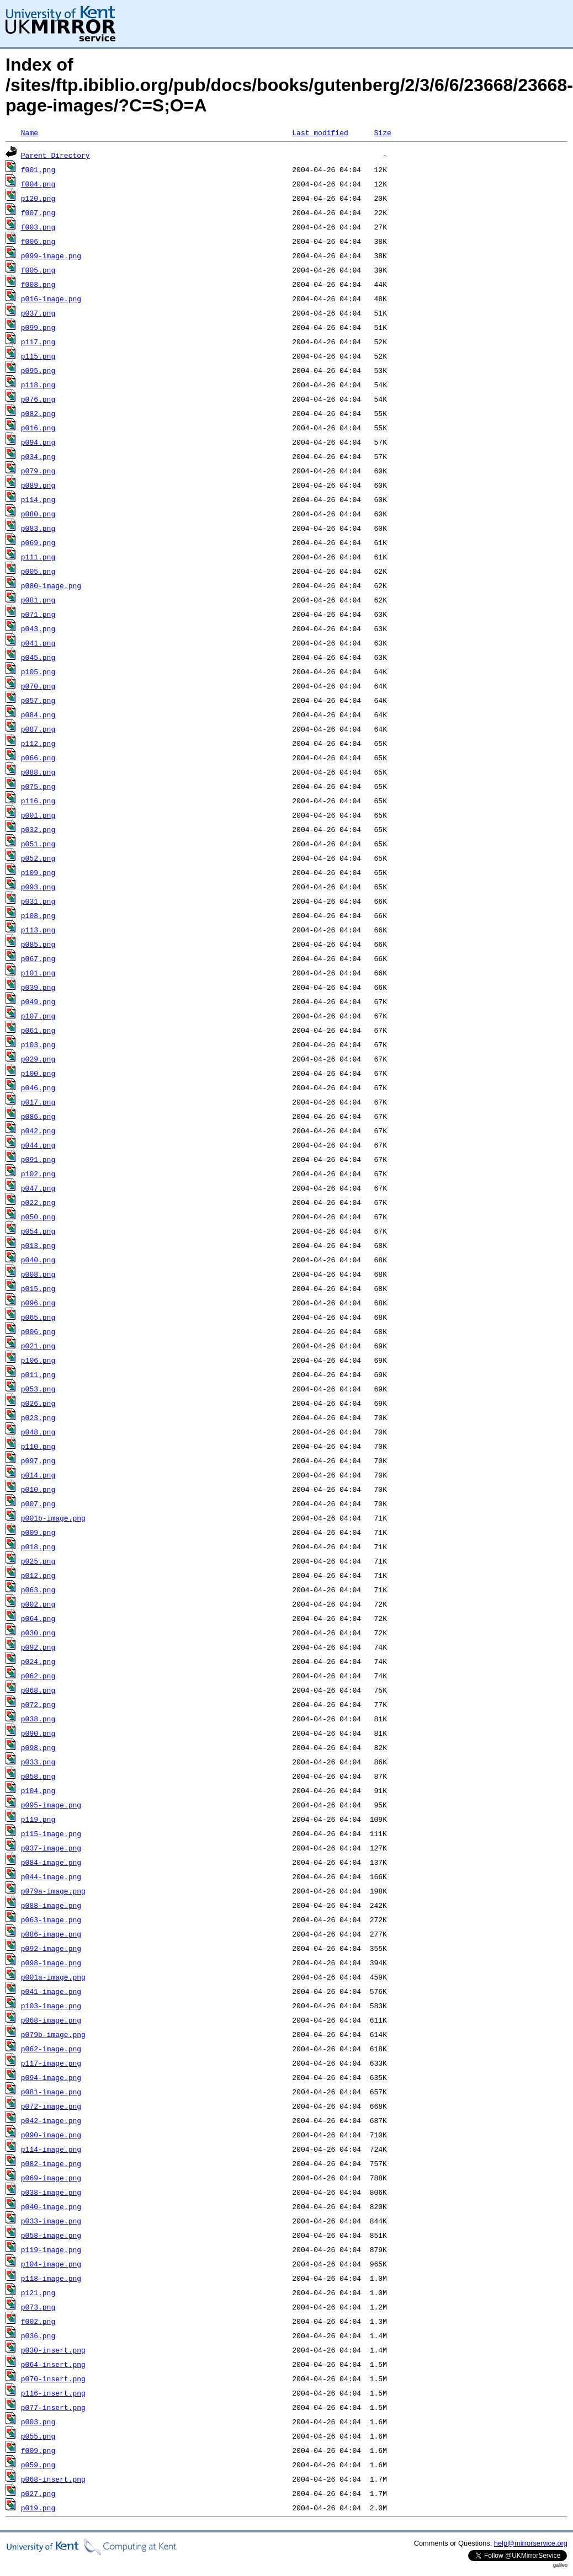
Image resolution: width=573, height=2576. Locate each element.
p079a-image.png (53, 1891)
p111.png (38, 557)
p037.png (38, 313)
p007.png (38, 1503)
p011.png (38, 1374)
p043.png (38, 628)
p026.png (38, 1403)
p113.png (38, 930)
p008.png (38, 1274)
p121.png (38, 2292)
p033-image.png (51, 2221)
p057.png (38, 700)
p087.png (38, 729)
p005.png (38, 571)
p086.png (38, 1116)
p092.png (38, 1647)
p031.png (38, 901)
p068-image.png (51, 2020)
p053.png (38, 1389)
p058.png (38, 1776)
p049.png (38, 1001)
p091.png (38, 1159)
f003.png (38, 227)
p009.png (38, 1532)
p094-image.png (51, 2077)
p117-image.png (51, 2063)
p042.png (38, 1130)
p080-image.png (51, 585)
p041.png (38, 643)
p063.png (38, 1589)
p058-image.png (51, 2235)
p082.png (38, 413)
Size (382, 132)
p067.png (38, 958)
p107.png (38, 1016)
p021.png (38, 1346)
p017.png (38, 1102)
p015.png (38, 1288)
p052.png (38, 858)
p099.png (38, 327)
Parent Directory (55, 155)
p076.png (38, 399)
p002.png (38, 1604)
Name (29, 132)
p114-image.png (51, 2149)
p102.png (38, 1173)
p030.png (38, 1633)
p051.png (38, 844)
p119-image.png (51, 2249)
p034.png (38, 456)
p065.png (38, 1317)
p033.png (38, 1762)
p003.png (38, 2421)
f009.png (38, 2450)
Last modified (320, 132)
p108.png (38, 915)
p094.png (38, 442)
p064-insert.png (53, 2364)
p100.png (38, 1073)
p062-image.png (51, 2049)
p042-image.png (51, 2120)
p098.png (38, 1747)
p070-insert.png (53, 2378)
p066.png (38, 757)
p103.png (38, 1044)
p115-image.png (51, 1833)
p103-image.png (51, 2005)
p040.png (38, 1260)
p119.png (38, 1819)
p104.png (38, 1790)
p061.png (38, 1030)
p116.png (38, 801)
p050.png (38, 1217)
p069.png (38, 542)
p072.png (38, 1704)
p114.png (38, 499)
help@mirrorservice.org (530, 2543)
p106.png (38, 1360)
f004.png (38, 184)
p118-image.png (51, 2278)
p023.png (38, 1417)
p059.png (38, 2465)
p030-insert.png (53, 2350)
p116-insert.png (53, 2393)
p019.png (38, 2508)
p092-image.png (51, 1948)
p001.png (38, 815)
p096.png (38, 1303)
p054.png (38, 1231)
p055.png (38, 2436)
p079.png (38, 471)
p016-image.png (51, 298)
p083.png (38, 528)
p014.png (38, 1475)
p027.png (38, 2493)
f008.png (38, 284)
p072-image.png (51, 2106)
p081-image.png (51, 2092)
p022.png (38, 1202)
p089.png (38, 485)
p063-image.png (51, 1919)
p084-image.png (51, 1862)
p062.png (38, 1676)
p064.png (38, 1618)
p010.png (38, 1489)
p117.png (38, 341)
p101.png (38, 973)
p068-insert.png (53, 2479)
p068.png (38, 1690)
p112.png (38, 743)
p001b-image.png (53, 1518)
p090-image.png (51, 2135)
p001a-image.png (53, 1977)
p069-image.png (51, 2178)
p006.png (38, 1331)
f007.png (38, 212)
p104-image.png (51, 2264)
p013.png (38, 1245)
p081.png (38, 600)
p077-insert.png (53, 2407)
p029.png (38, 1059)
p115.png (38, 356)
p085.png (38, 944)
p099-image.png (51, 255)
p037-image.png (51, 1848)
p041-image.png (51, 1991)
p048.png (38, 1432)
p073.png (38, 2307)
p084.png (38, 714)
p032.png (38, 829)
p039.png (38, 987)
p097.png (38, 1460)
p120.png (38, 198)
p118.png (38, 385)
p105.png (38, 671)
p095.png (38, 370)
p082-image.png (51, 2163)
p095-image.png (51, 1805)
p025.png (38, 1561)
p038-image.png (51, 2192)
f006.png (38, 241)
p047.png (38, 1188)
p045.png (38, 657)
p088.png (38, 772)
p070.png (38, 686)
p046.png (38, 1087)
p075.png (38, 786)
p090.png (38, 1733)
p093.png (38, 887)
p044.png (38, 1145)
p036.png (38, 2335)
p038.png (38, 1719)
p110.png (38, 1446)
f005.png (38, 270)
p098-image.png (51, 1962)
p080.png (38, 514)
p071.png (38, 614)
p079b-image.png (53, 2034)
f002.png (38, 2321)
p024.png (38, 1661)
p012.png (38, 1575)
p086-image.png (51, 1934)
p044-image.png (51, 1876)
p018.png (38, 1546)
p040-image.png (51, 2206)
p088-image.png (51, 1905)
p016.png (38, 428)
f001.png (38, 169)
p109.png (38, 872)
